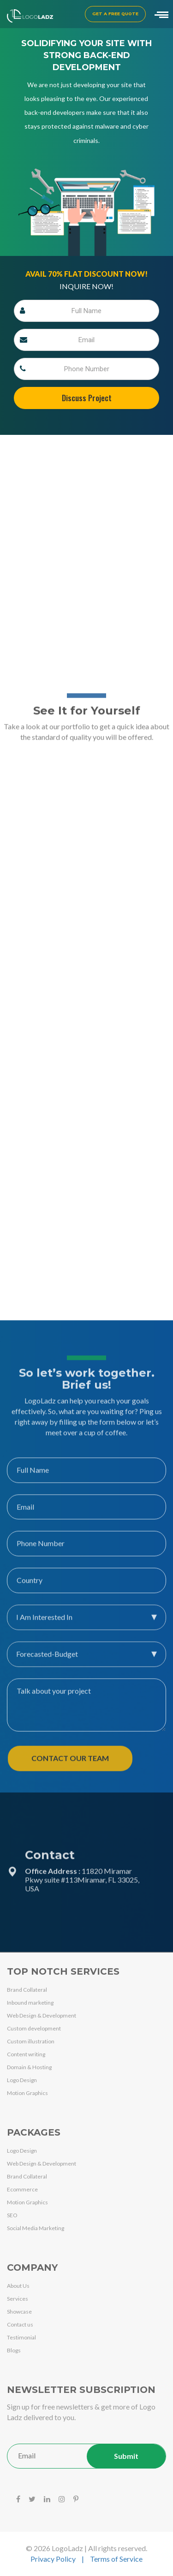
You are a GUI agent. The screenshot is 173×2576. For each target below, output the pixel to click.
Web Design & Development (41, 2015)
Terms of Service (116, 2558)
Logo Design (22, 2080)
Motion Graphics (27, 2092)
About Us (18, 2285)
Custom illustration (30, 2041)
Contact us (20, 2324)
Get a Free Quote (115, 13)
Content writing (26, 2054)
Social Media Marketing (35, 2228)
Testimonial (21, 2337)
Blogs (14, 2350)
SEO (12, 2215)
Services (17, 2298)
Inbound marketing (30, 2002)
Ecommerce (22, 2189)
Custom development (34, 2028)
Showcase (19, 2311)
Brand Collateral (27, 1989)
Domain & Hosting (29, 2067)
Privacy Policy (53, 2558)
